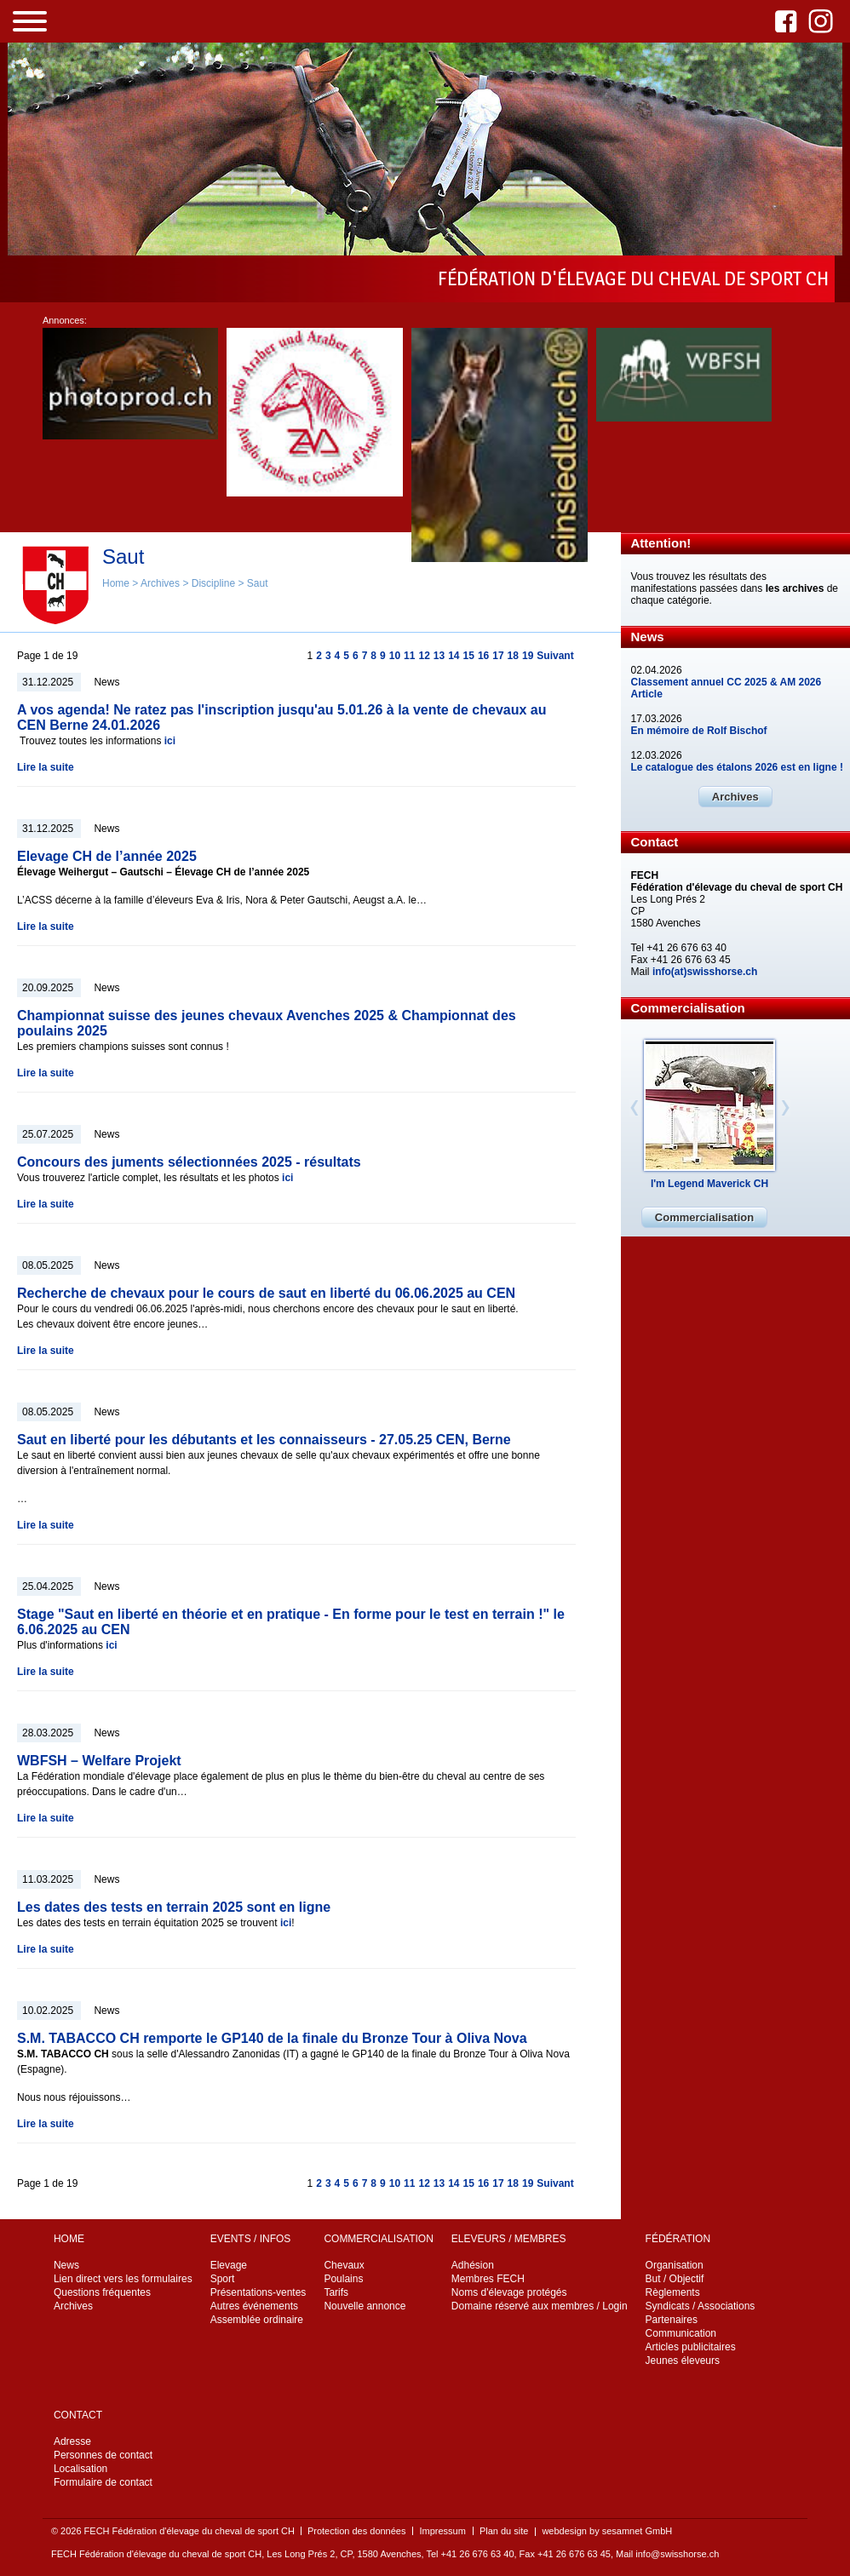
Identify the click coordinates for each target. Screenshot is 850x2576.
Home (115, 583)
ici (169, 741)
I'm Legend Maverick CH (709, 1184)
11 (409, 656)
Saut (257, 583)
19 (527, 656)
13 (439, 656)
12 (423, 656)
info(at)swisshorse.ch (704, 972)
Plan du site (504, 2531)
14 (453, 656)
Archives (160, 583)
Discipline (213, 583)
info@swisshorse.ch (677, 2554)
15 (468, 656)
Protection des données (356, 2531)
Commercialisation (704, 1217)
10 (394, 656)
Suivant (555, 656)
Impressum (442, 2531)
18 (513, 656)
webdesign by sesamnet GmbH (607, 2531)
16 (483, 656)
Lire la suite (45, 767)
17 (497, 656)
